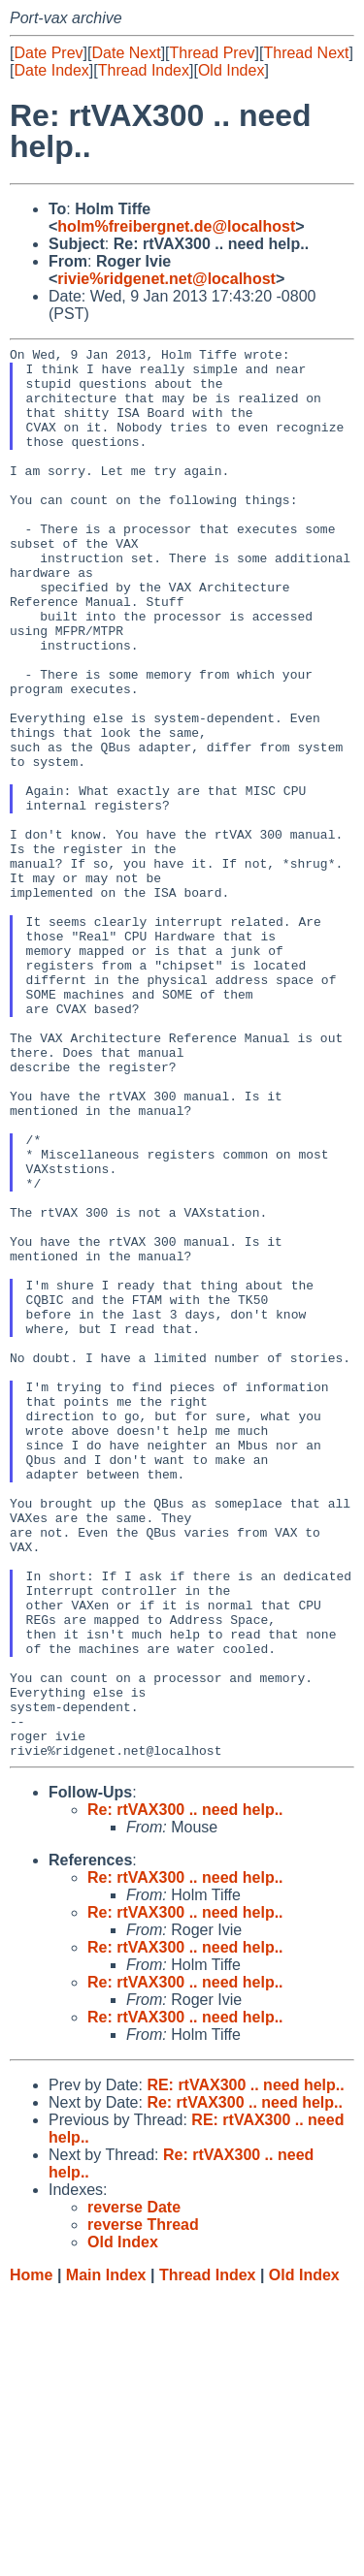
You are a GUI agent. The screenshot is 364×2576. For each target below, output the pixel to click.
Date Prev (48, 53)
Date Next (125, 53)
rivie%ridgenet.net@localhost (166, 278)
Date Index (51, 70)
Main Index (106, 2557)
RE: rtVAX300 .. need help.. (245, 2367)
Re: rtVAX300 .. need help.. (185, 2091)
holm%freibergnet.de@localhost (176, 226)
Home (31, 2557)
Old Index (231, 70)
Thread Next (305, 53)
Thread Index (143, 70)
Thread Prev (212, 53)
